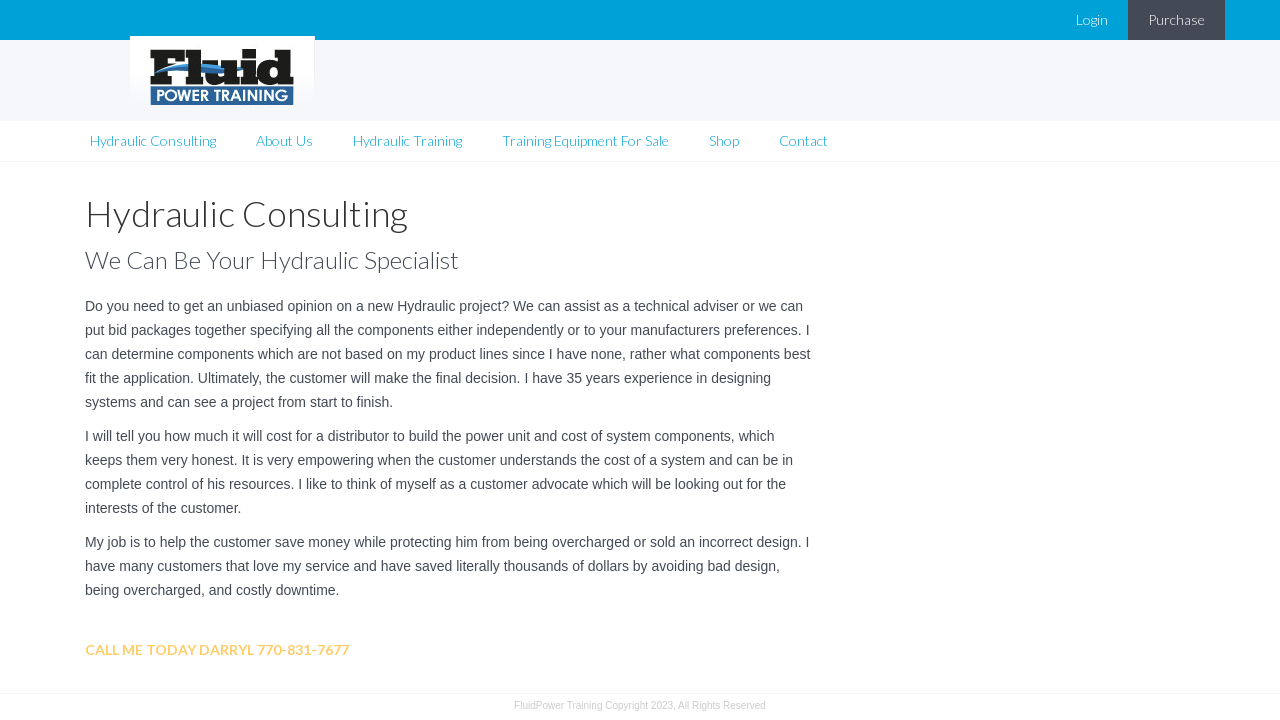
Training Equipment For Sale (585, 114)
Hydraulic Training (407, 114)
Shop (724, 114)
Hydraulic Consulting (153, 114)
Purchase (1176, 19)
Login (1092, 19)
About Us (284, 114)
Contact (803, 114)
